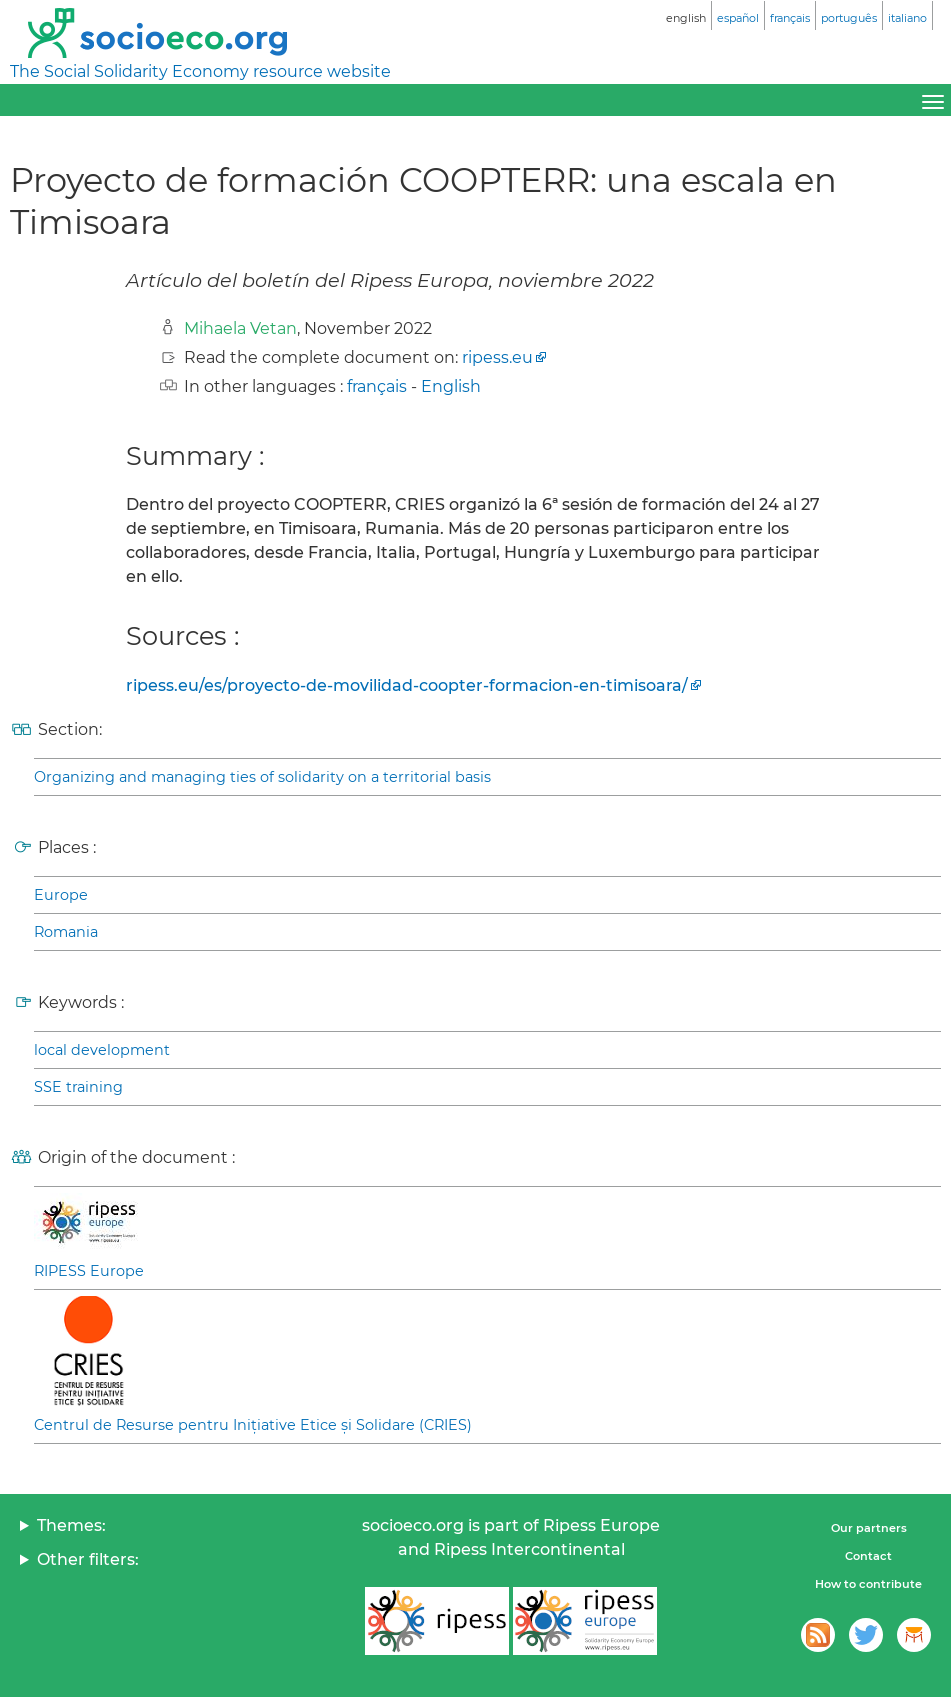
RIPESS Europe (89, 1271)
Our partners (869, 1528)
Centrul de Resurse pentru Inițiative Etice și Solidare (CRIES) (253, 1425)
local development (102, 1050)
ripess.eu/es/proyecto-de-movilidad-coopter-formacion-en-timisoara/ (407, 685)
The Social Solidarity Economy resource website (200, 71)
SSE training (78, 1087)
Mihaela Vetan (240, 328)
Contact (868, 1556)
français (377, 386)
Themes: (71, 1525)
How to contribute (868, 1584)
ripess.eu (497, 357)
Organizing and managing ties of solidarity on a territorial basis (262, 777)
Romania (66, 932)
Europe (61, 895)
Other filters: (88, 1559)
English (451, 386)
